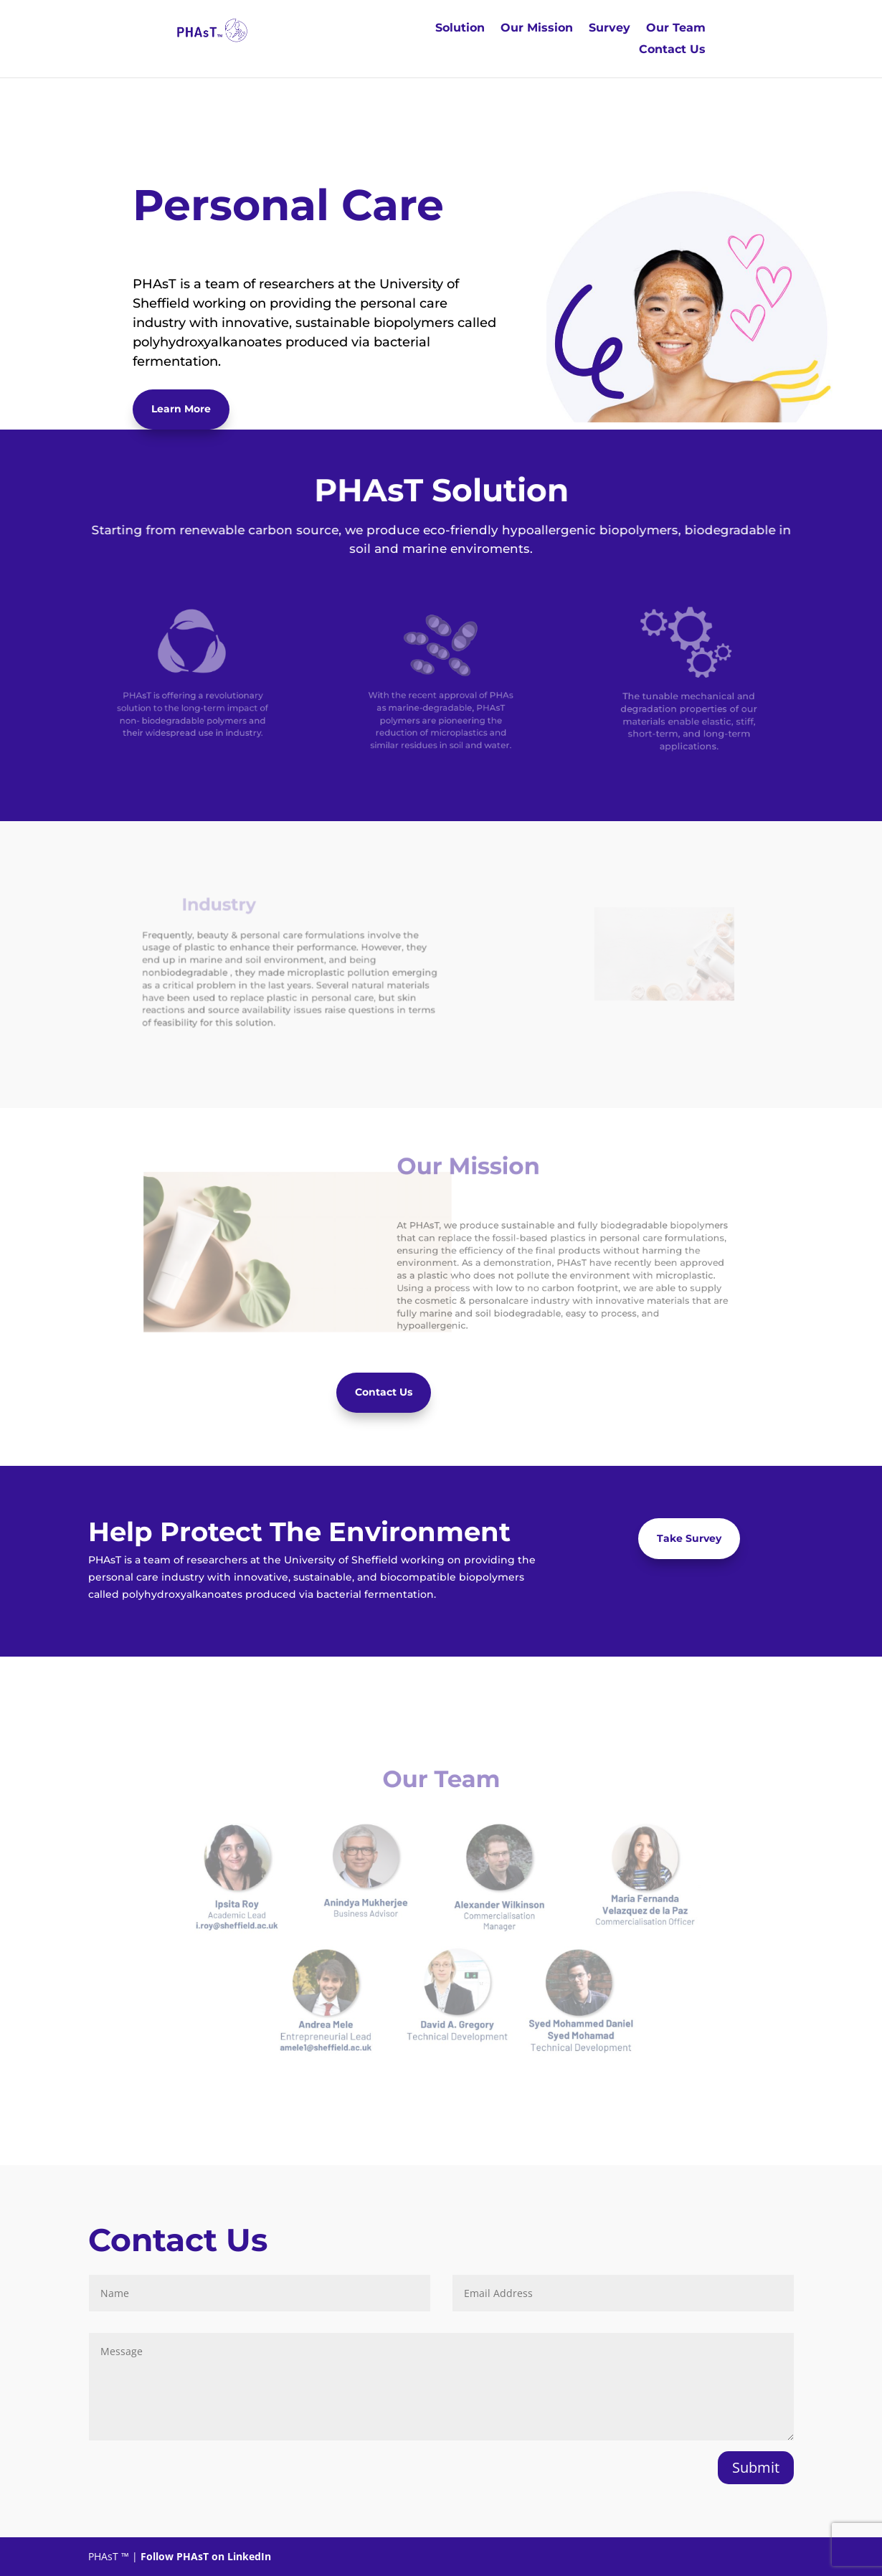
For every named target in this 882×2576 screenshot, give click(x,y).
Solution (460, 28)
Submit (755, 2467)
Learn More (181, 408)
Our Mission (537, 28)
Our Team (676, 28)
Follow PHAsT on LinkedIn (206, 2556)
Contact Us (672, 50)
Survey (609, 28)
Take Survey (689, 1538)
